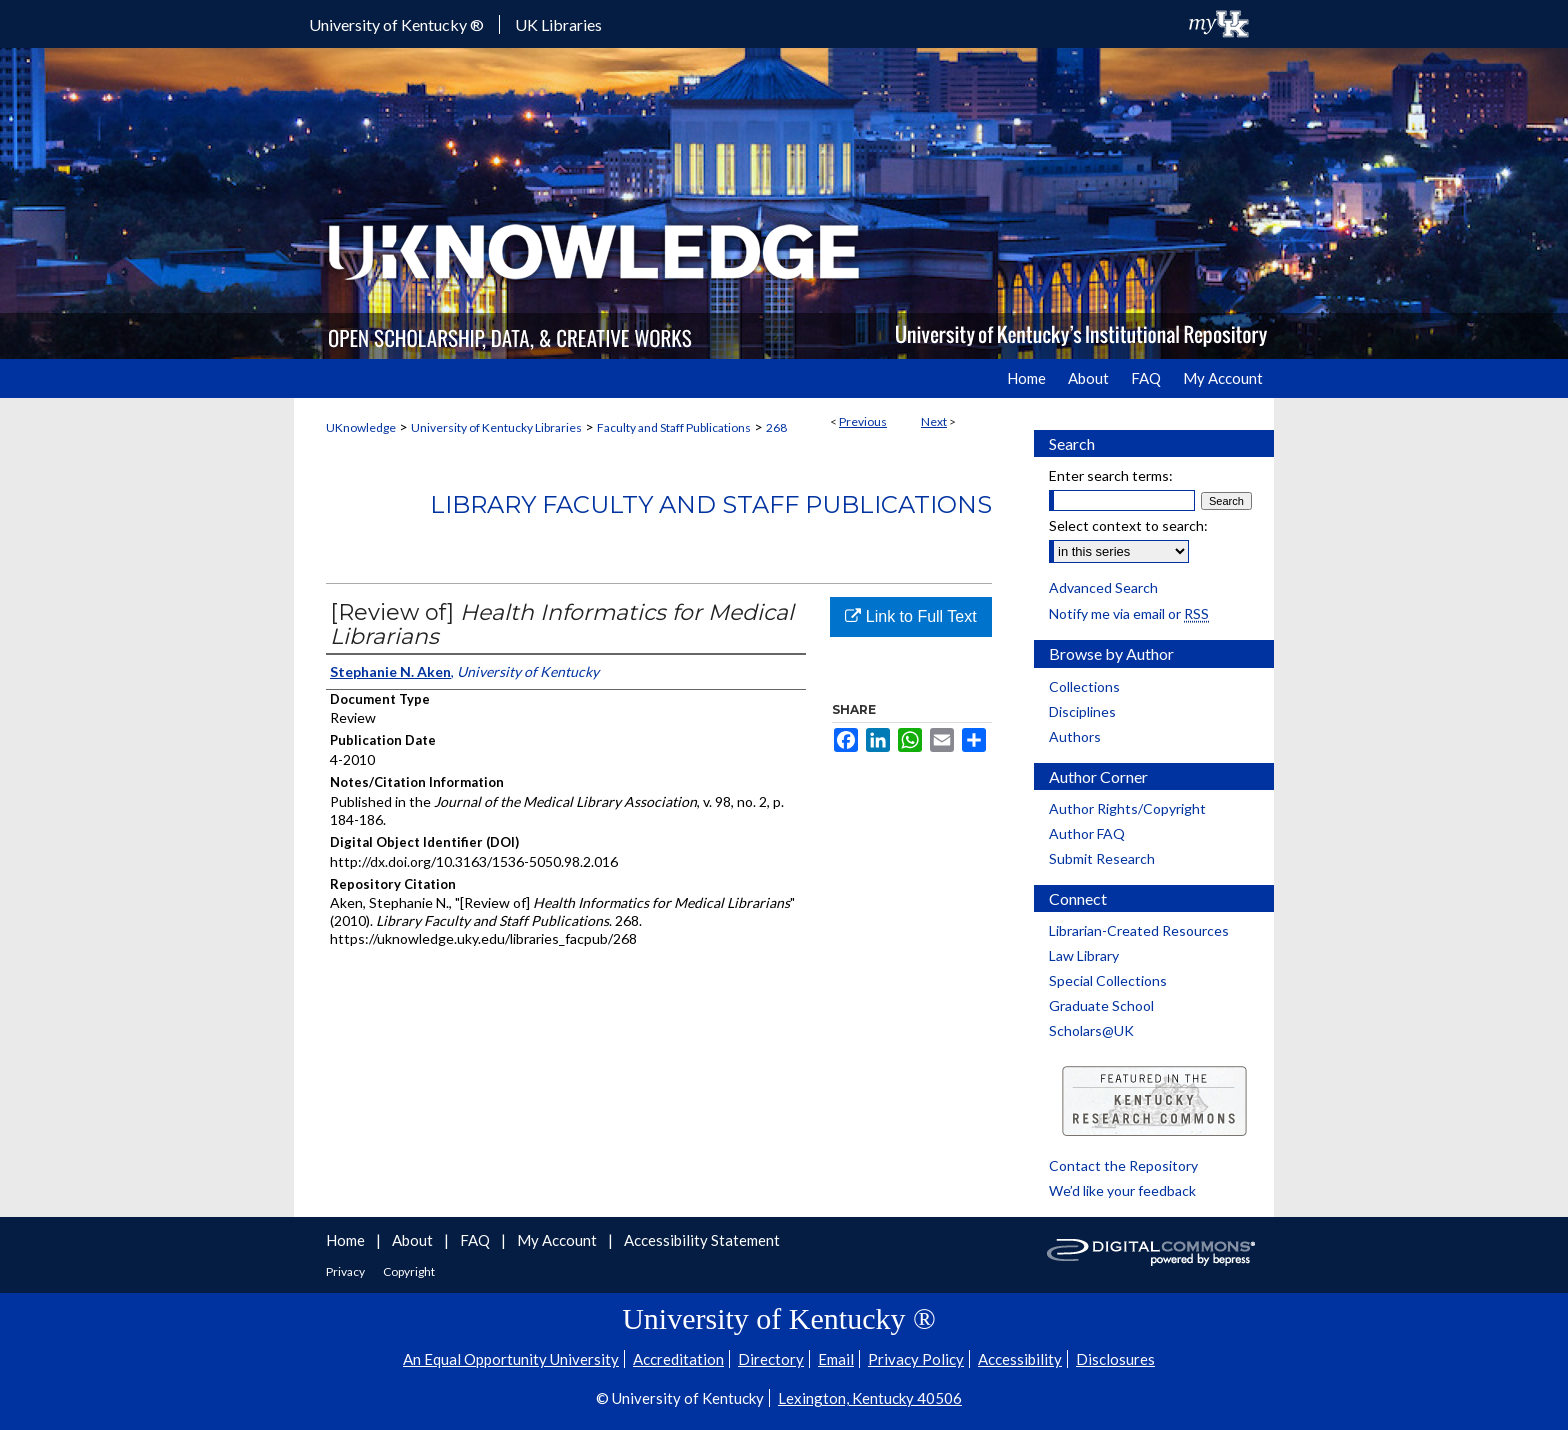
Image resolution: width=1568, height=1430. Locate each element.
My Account (558, 1240)
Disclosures (1115, 1359)
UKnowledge (361, 427)
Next (934, 421)
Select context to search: (1128, 525)
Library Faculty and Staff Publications (711, 504)
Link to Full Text (910, 616)
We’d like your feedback (1122, 1190)
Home (347, 1240)
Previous (863, 421)
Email (836, 1359)
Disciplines (1082, 711)
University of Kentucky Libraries (496, 427)
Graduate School (1101, 1005)
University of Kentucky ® (396, 24)
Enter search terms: (1111, 475)
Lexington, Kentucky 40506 (870, 1398)
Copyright (409, 1271)
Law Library (1084, 955)
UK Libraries (558, 24)
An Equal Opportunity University (511, 1359)
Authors (1075, 736)
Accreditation (678, 1359)
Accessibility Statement (702, 1240)
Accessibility (1020, 1359)
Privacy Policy (916, 1359)
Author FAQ (1087, 833)
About (414, 1240)
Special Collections (1108, 980)
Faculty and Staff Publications (674, 427)
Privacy (346, 1271)
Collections (1084, 686)
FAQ (476, 1240)
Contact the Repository (1123, 1165)
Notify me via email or (1129, 613)
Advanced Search (1103, 587)
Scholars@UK (1091, 1030)
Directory (771, 1359)
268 (776, 427)
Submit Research (1102, 858)
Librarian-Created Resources (1139, 930)
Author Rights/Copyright (1127, 808)
